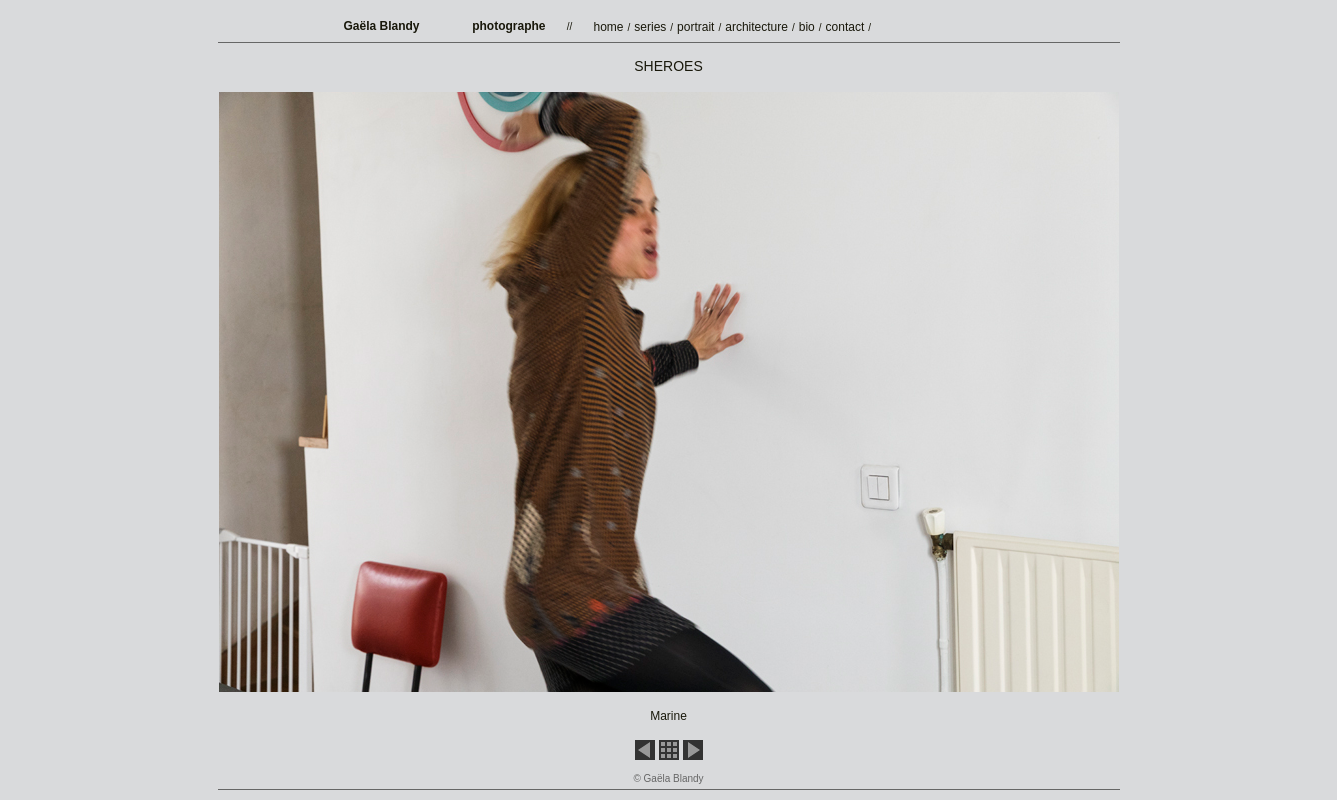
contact (845, 27)
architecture (756, 27)
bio (807, 27)
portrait (695, 27)
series (650, 27)
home (609, 27)
